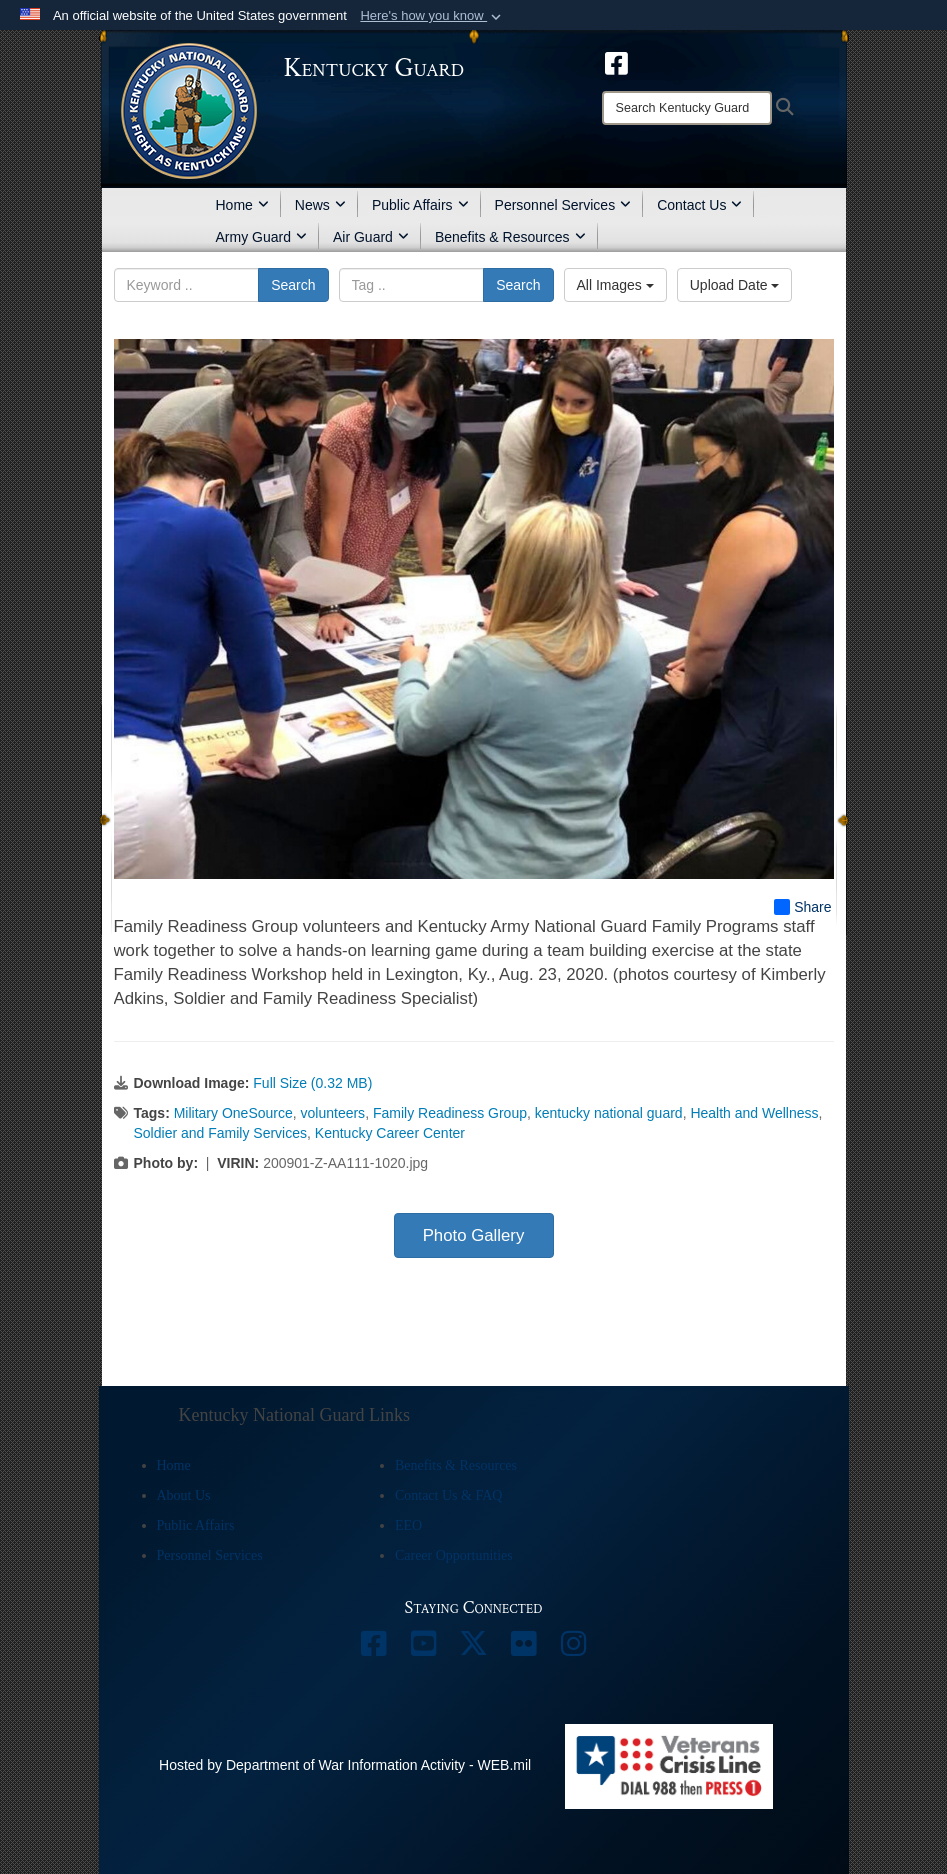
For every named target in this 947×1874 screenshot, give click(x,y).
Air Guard (371, 237)
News (320, 205)
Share (802, 907)
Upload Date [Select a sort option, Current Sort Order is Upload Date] (735, 285)
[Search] (687, 108)
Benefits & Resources (510, 237)
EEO (408, 1525)
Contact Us (699, 205)
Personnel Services (563, 205)
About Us (184, 1495)
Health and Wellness (754, 1113)
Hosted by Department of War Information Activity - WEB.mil (345, 1765)
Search (293, 285)
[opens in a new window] (616, 62)
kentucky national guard (609, 1113)
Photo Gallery (474, 1235)
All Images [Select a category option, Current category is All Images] (615, 285)
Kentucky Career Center (390, 1133)
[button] (432, 16)
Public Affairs (420, 205)
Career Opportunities (454, 1555)
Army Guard (261, 237)
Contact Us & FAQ (448, 1495)
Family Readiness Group (450, 1113)
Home (242, 205)
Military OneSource (233, 1113)
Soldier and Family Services (221, 1133)
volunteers (333, 1113)
